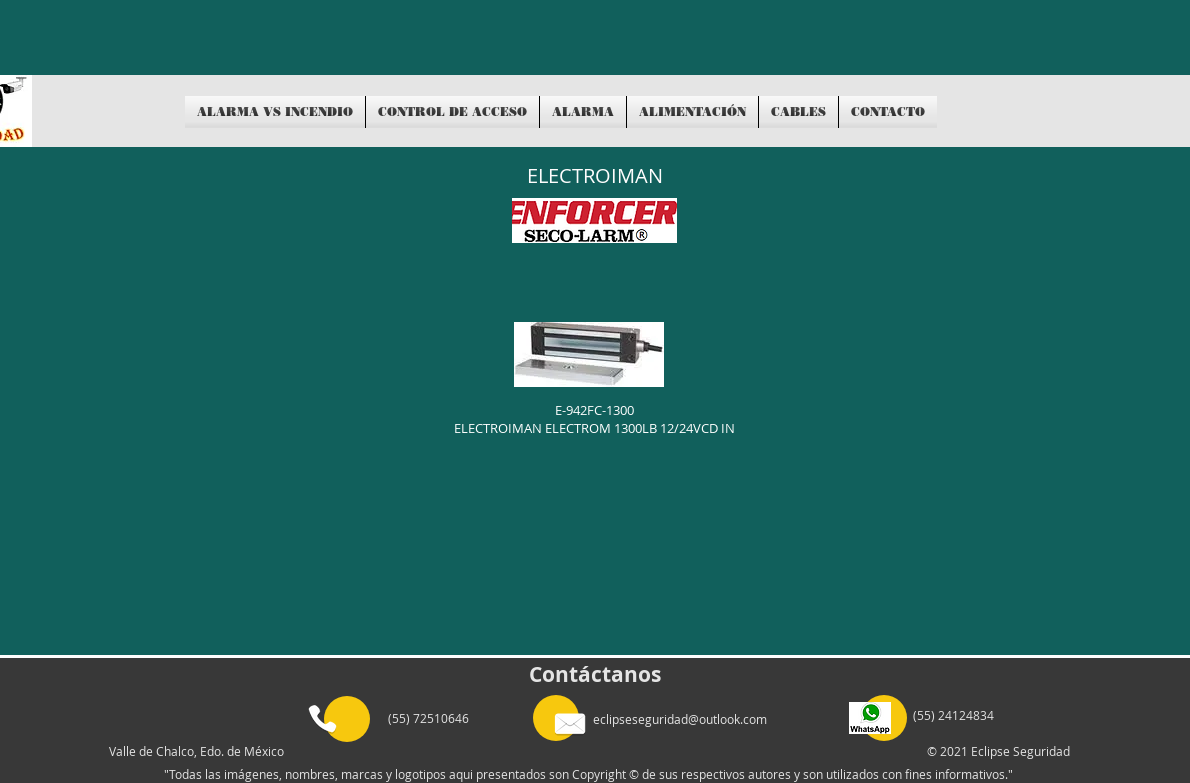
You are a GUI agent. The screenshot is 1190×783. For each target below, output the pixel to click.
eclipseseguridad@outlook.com (680, 719)
